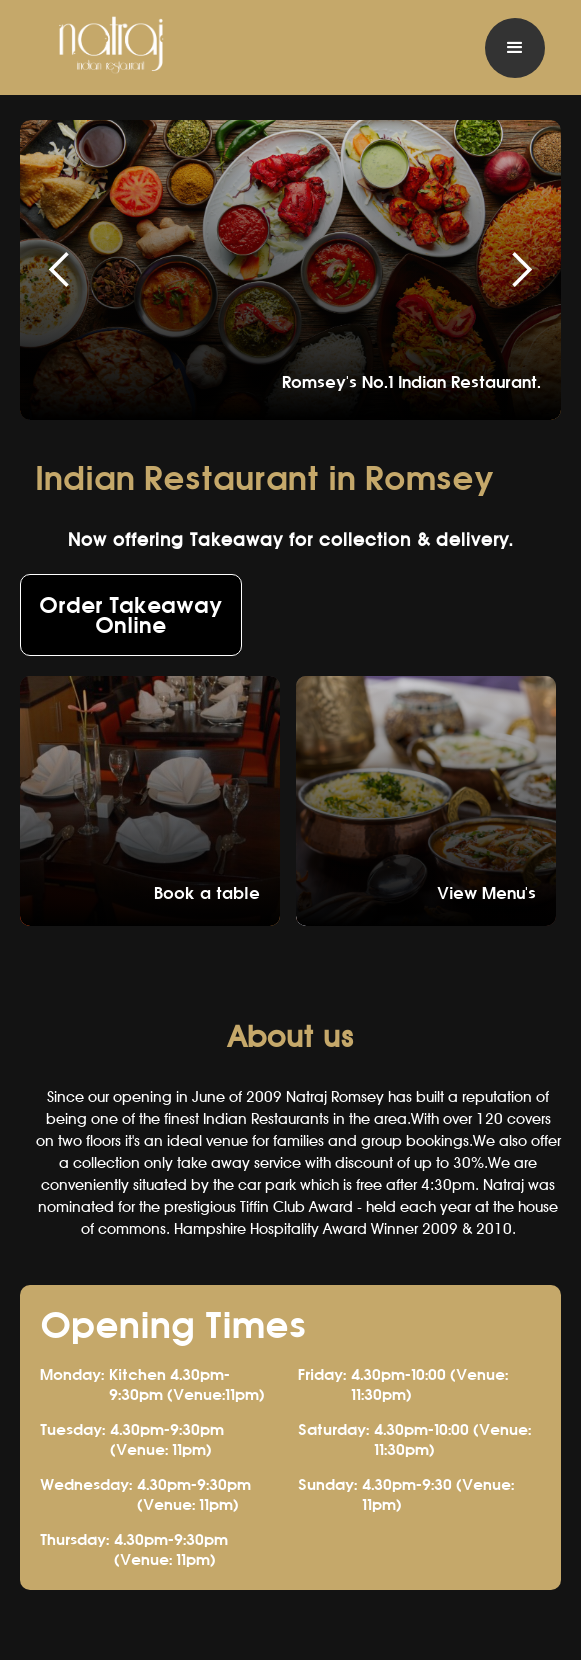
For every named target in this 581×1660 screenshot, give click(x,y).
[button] (515, 48)
